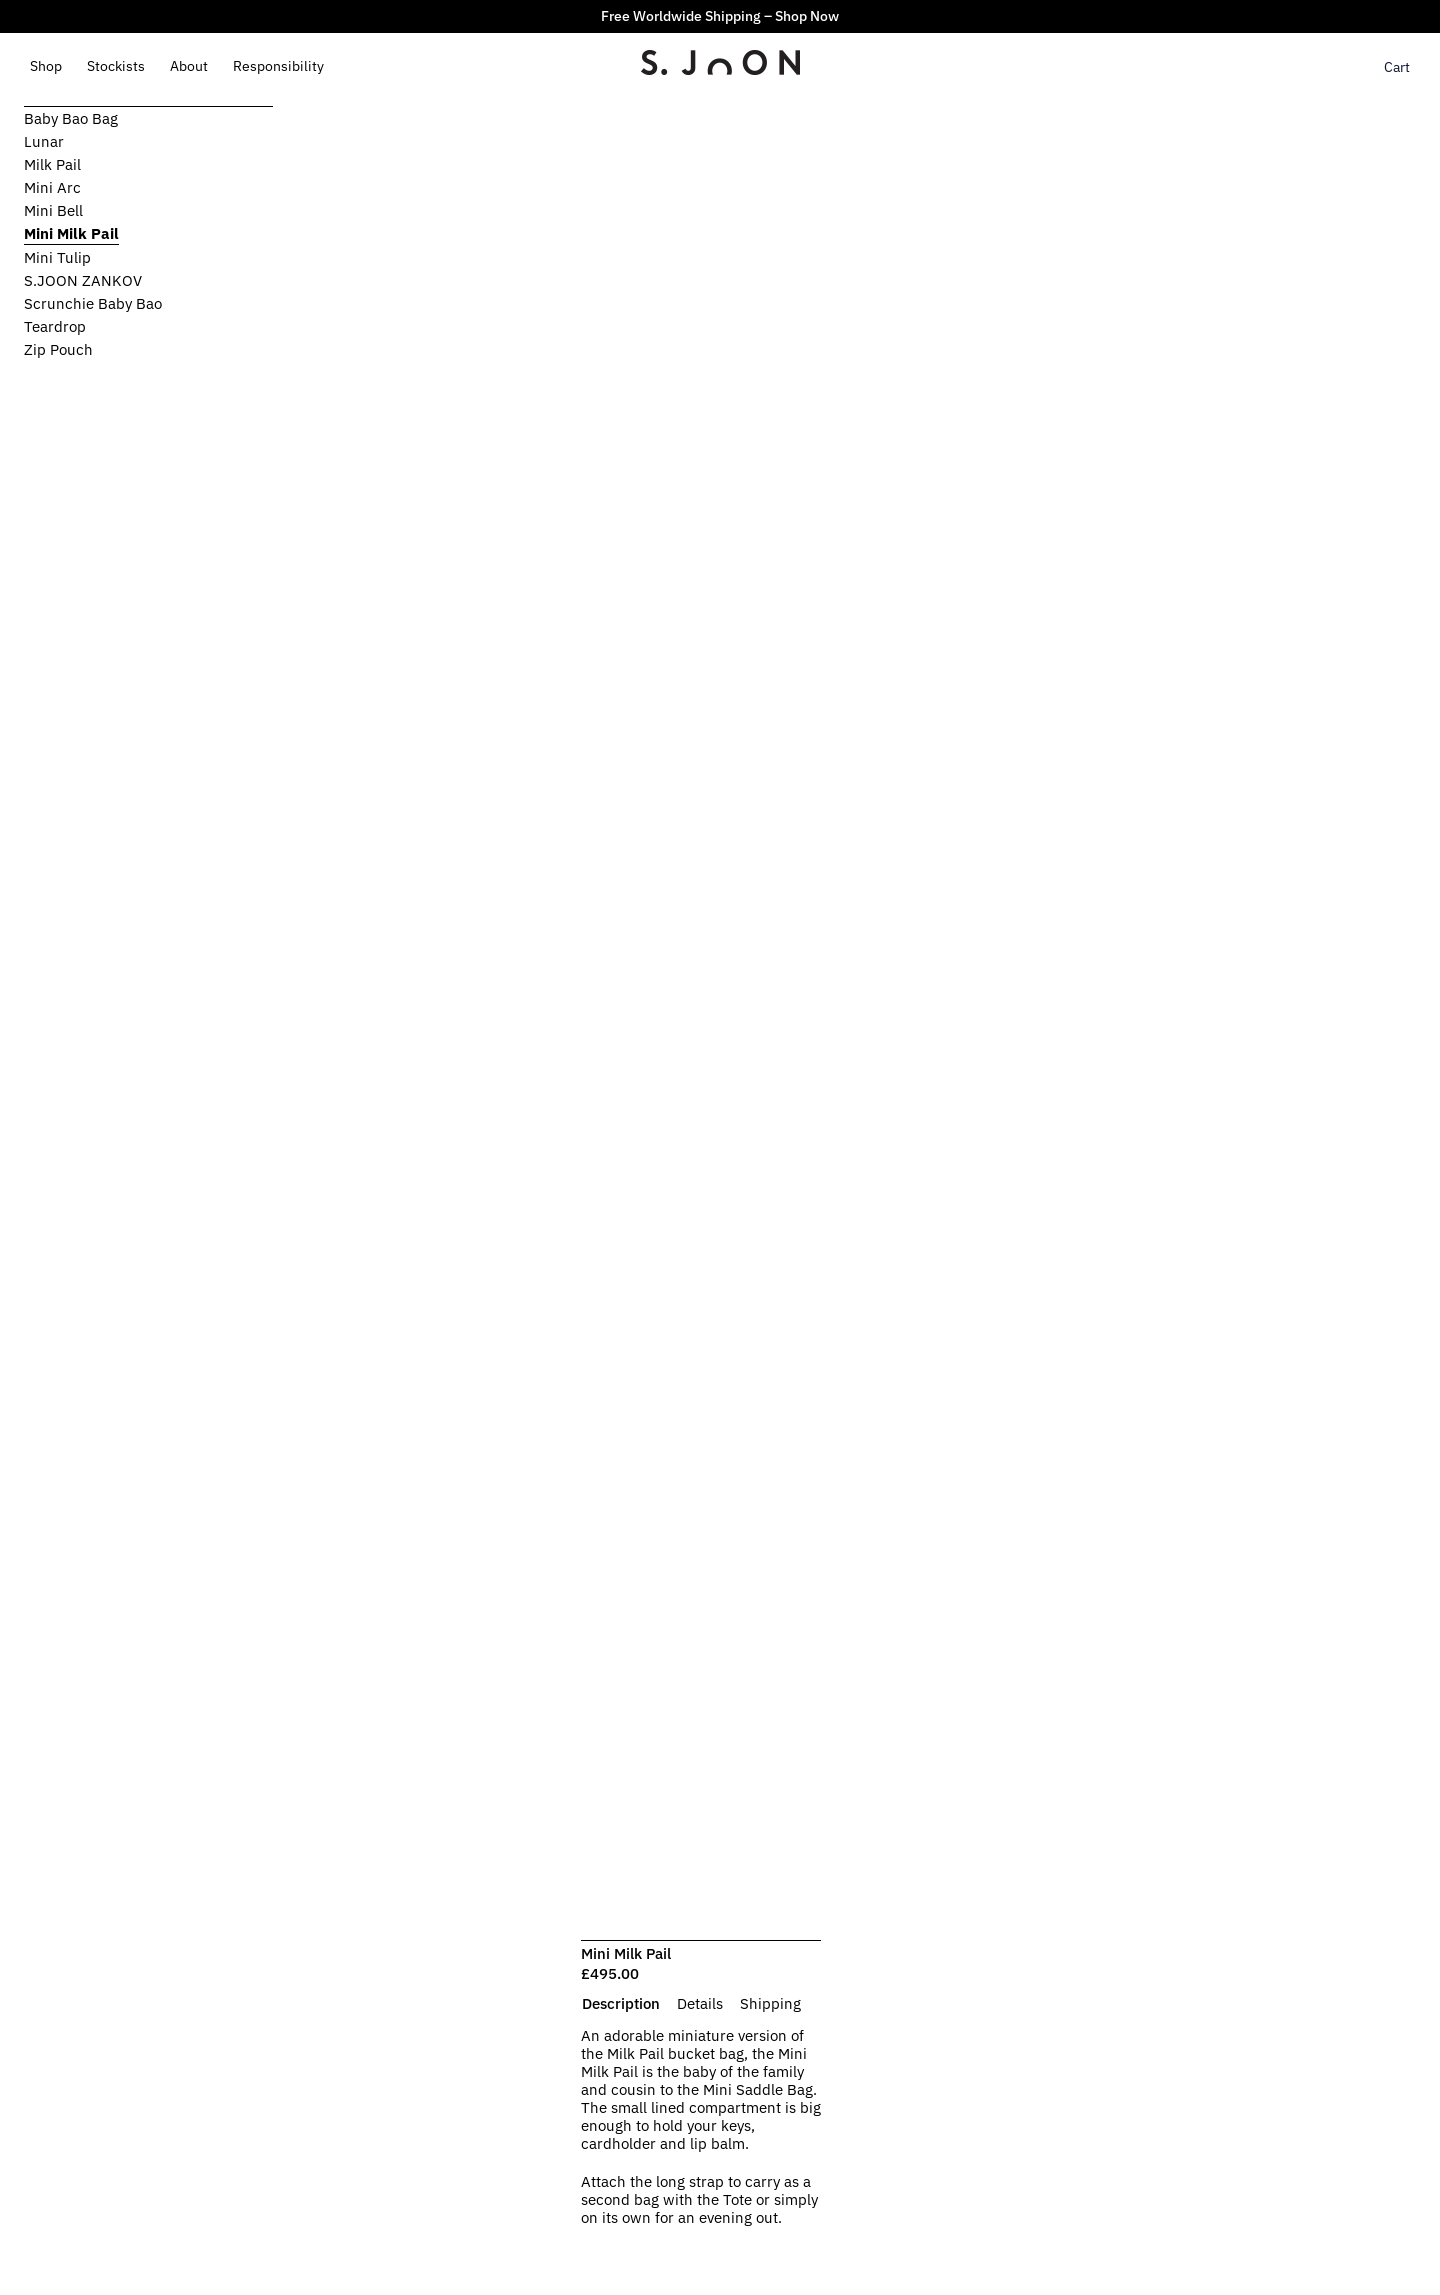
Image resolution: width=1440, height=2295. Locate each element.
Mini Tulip (57, 257)
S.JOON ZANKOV (83, 280)
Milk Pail (52, 164)
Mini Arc (52, 187)
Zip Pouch (58, 349)
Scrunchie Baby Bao (93, 303)
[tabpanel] (701, 2137)
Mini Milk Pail (71, 233)
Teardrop (55, 326)
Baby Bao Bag (71, 118)
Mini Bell (53, 210)
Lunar (44, 141)
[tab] (621, 2003)
